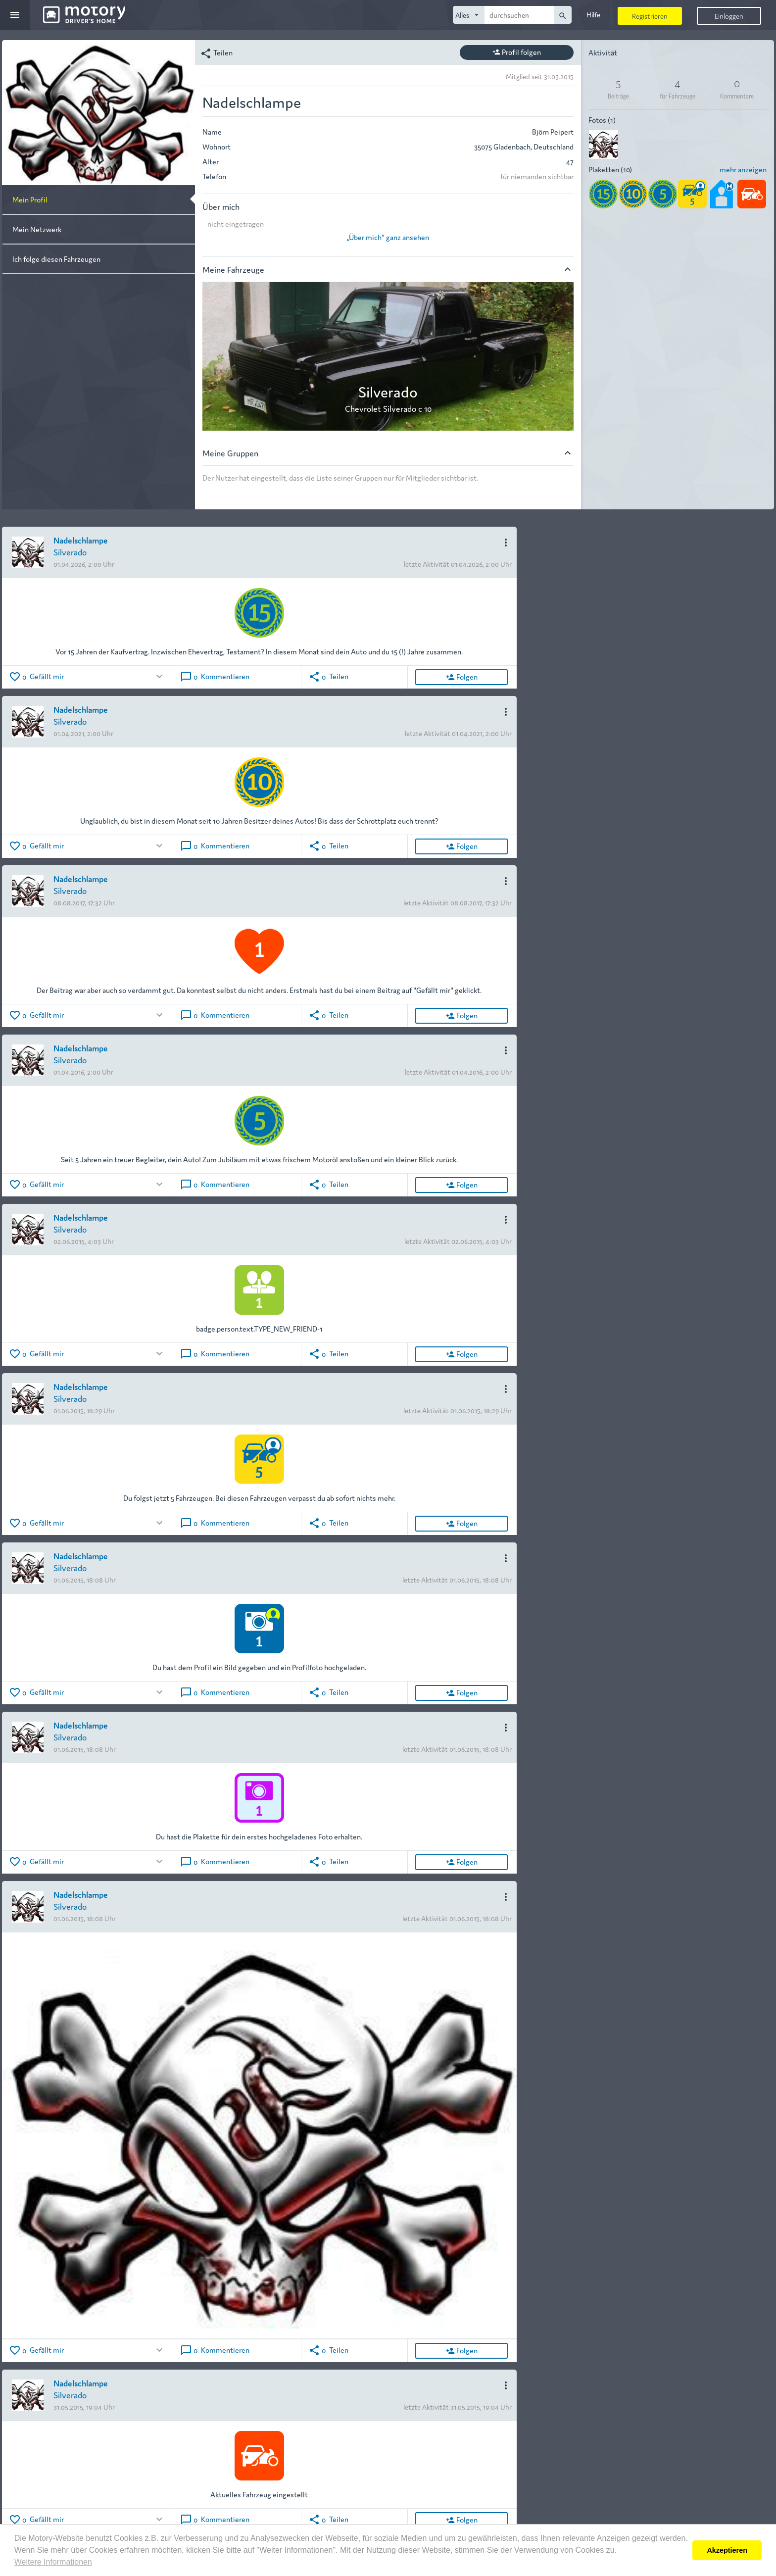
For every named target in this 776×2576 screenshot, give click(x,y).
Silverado (70, 551)
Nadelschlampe (80, 540)
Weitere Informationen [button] (53, 2562)
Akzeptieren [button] (727, 2550)
